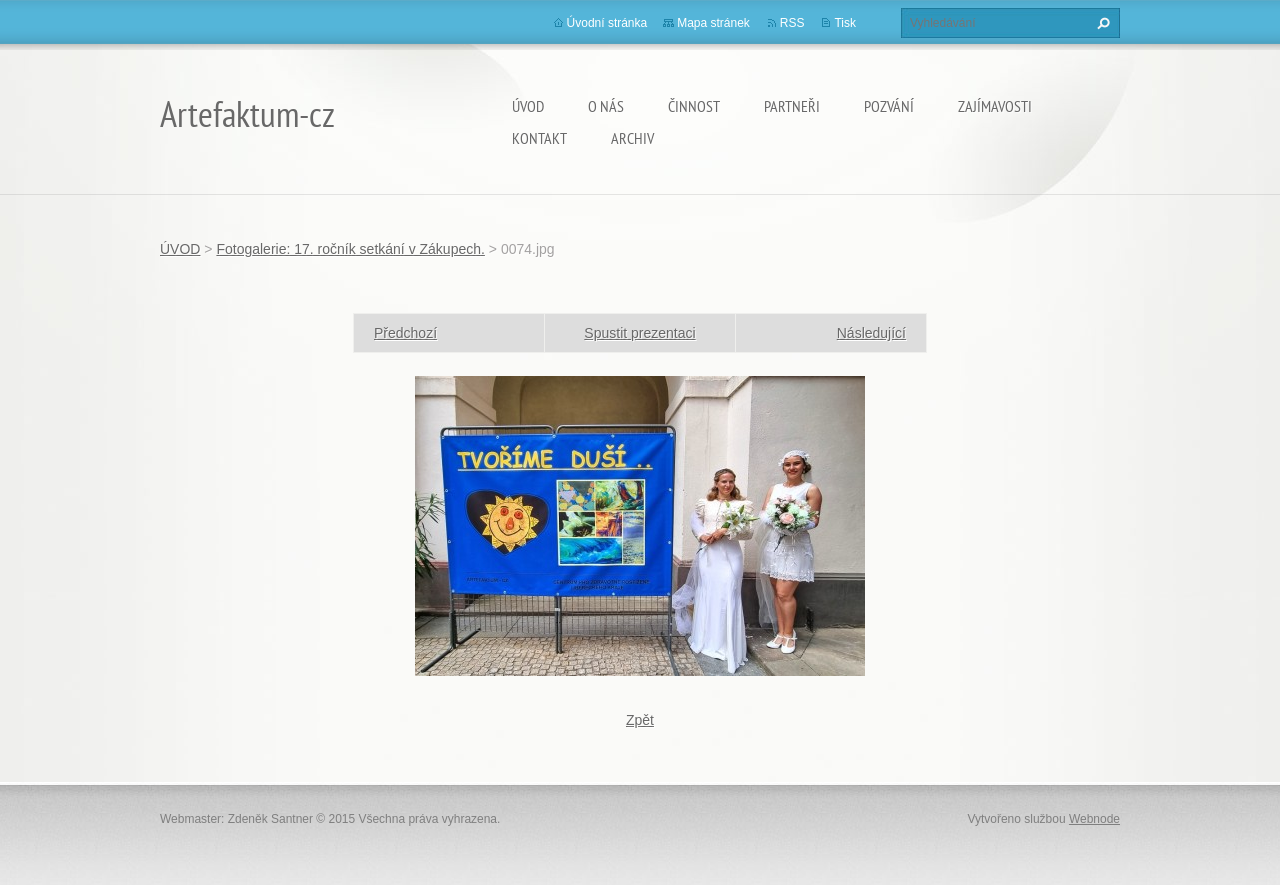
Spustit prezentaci (639, 333)
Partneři (792, 106)
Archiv (632, 138)
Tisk (845, 23)
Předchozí (405, 333)
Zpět (640, 720)
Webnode (1094, 819)
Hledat (1101, 23)
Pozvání (889, 106)
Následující (871, 333)
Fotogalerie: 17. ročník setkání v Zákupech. (350, 249)
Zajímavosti (995, 106)
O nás (606, 106)
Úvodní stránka (607, 23)
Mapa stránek (713, 23)
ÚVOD (528, 106)
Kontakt (539, 138)
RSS (792, 23)
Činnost (694, 106)
